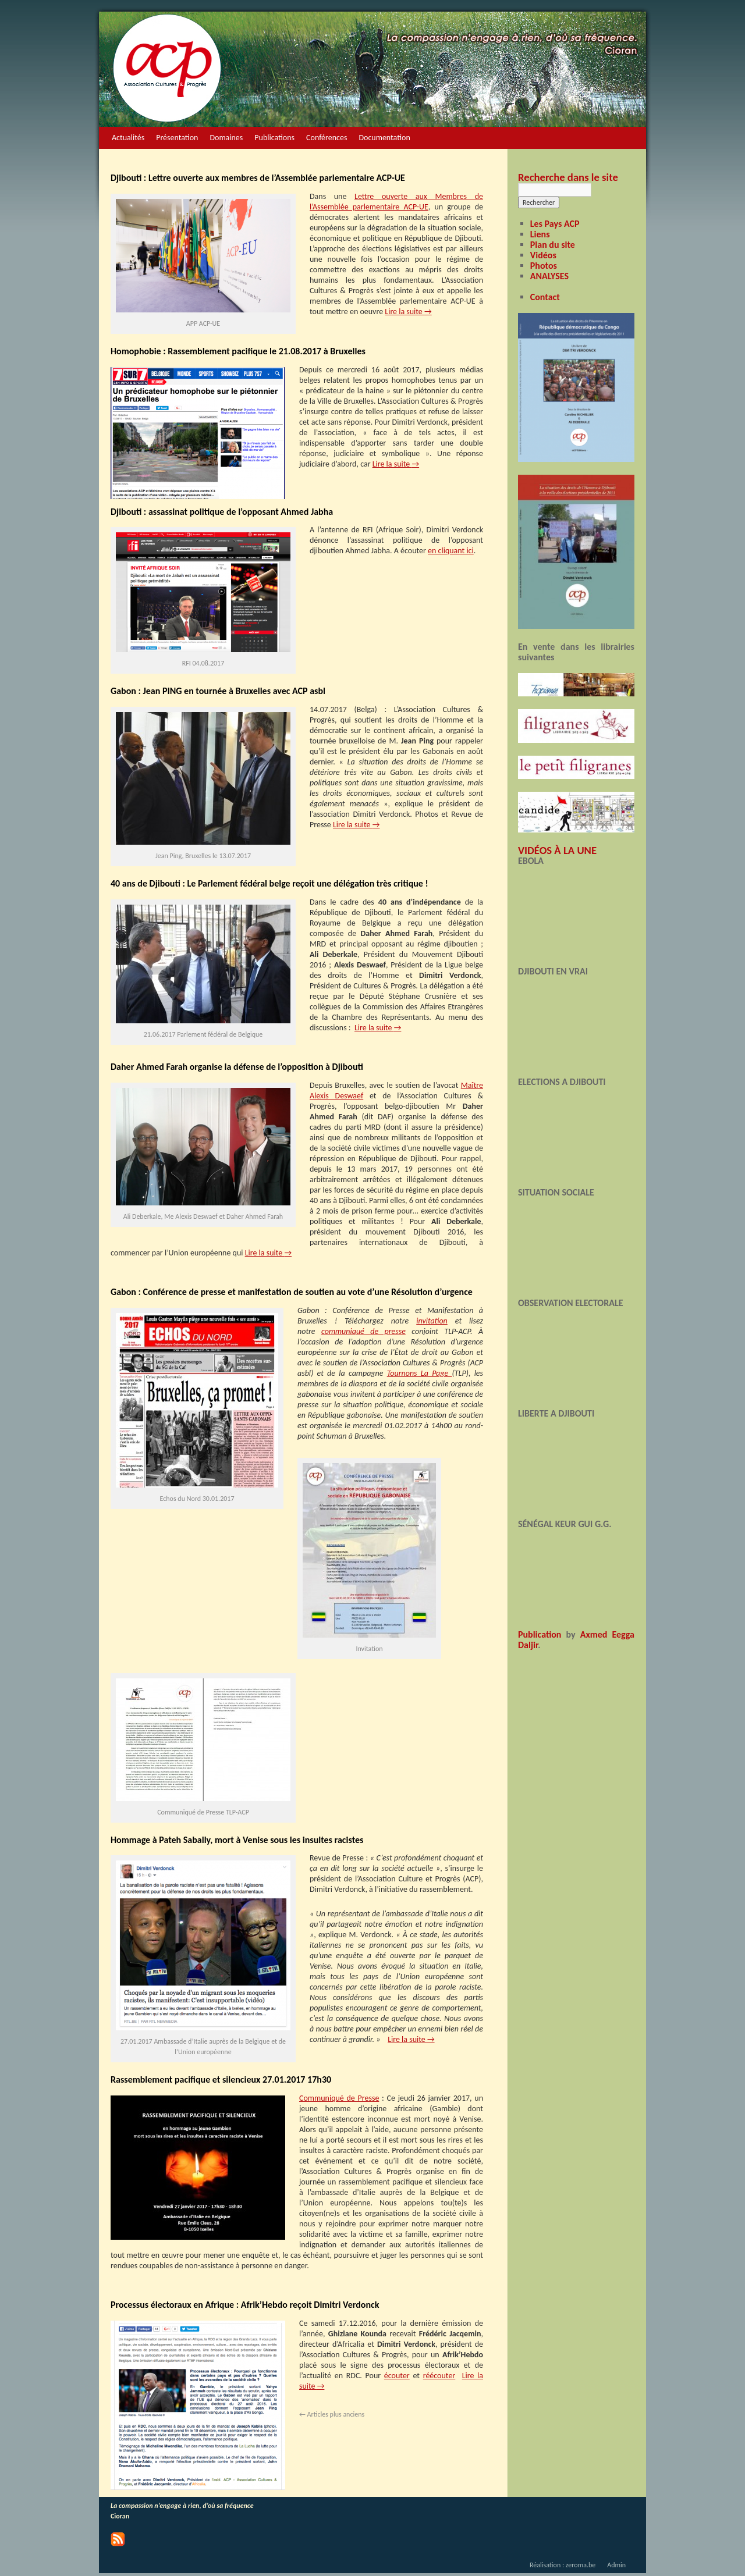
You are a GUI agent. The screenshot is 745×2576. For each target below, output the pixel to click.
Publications (274, 138)
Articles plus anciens (331, 2414)
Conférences (326, 138)
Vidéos (543, 255)
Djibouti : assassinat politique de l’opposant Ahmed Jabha (222, 511)
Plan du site (552, 244)
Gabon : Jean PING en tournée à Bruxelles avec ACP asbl (218, 690)
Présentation (177, 138)
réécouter (439, 2376)
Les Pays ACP (555, 223)
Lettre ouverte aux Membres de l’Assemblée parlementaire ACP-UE (396, 201)
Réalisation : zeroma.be (562, 2565)
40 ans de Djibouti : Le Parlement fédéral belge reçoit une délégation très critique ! (269, 883)
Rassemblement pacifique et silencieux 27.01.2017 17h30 (221, 2079)
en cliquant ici (451, 551)
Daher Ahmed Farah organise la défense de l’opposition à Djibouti (237, 1066)
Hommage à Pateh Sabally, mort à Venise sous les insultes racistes (237, 1839)
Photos (543, 265)
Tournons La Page (419, 1373)
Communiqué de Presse (339, 2098)
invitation (432, 1321)
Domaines (226, 138)
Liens (540, 234)
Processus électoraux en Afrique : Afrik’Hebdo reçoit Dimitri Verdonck (245, 2304)
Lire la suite (408, 311)
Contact (545, 297)
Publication (539, 1634)
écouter (397, 2376)
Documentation (384, 138)
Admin (616, 2565)
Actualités (128, 138)
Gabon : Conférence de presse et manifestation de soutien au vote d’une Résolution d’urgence (292, 1291)
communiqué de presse (363, 1331)
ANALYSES (549, 276)
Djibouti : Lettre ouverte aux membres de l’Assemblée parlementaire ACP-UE (258, 177)
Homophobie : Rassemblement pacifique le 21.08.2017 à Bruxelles (238, 351)
